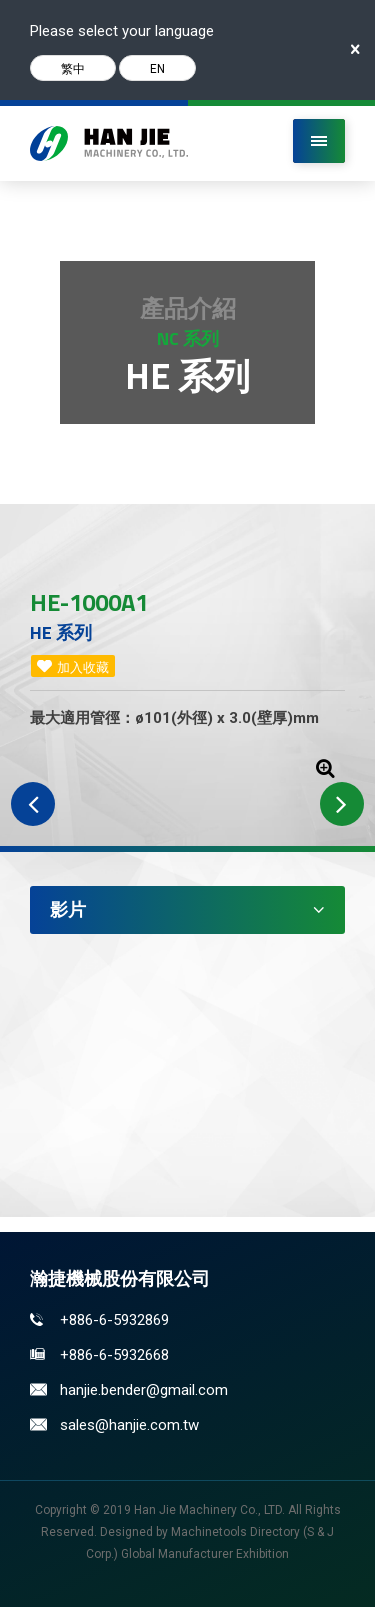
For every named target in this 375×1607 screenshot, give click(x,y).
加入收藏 (83, 667)
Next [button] (342, 804)
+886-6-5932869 (114, 1320)
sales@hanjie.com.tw (129, 1425)
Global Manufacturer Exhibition (205, 1554)
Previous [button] (33, 804)
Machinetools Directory (235, 1532)
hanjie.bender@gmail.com (144, 1390)
